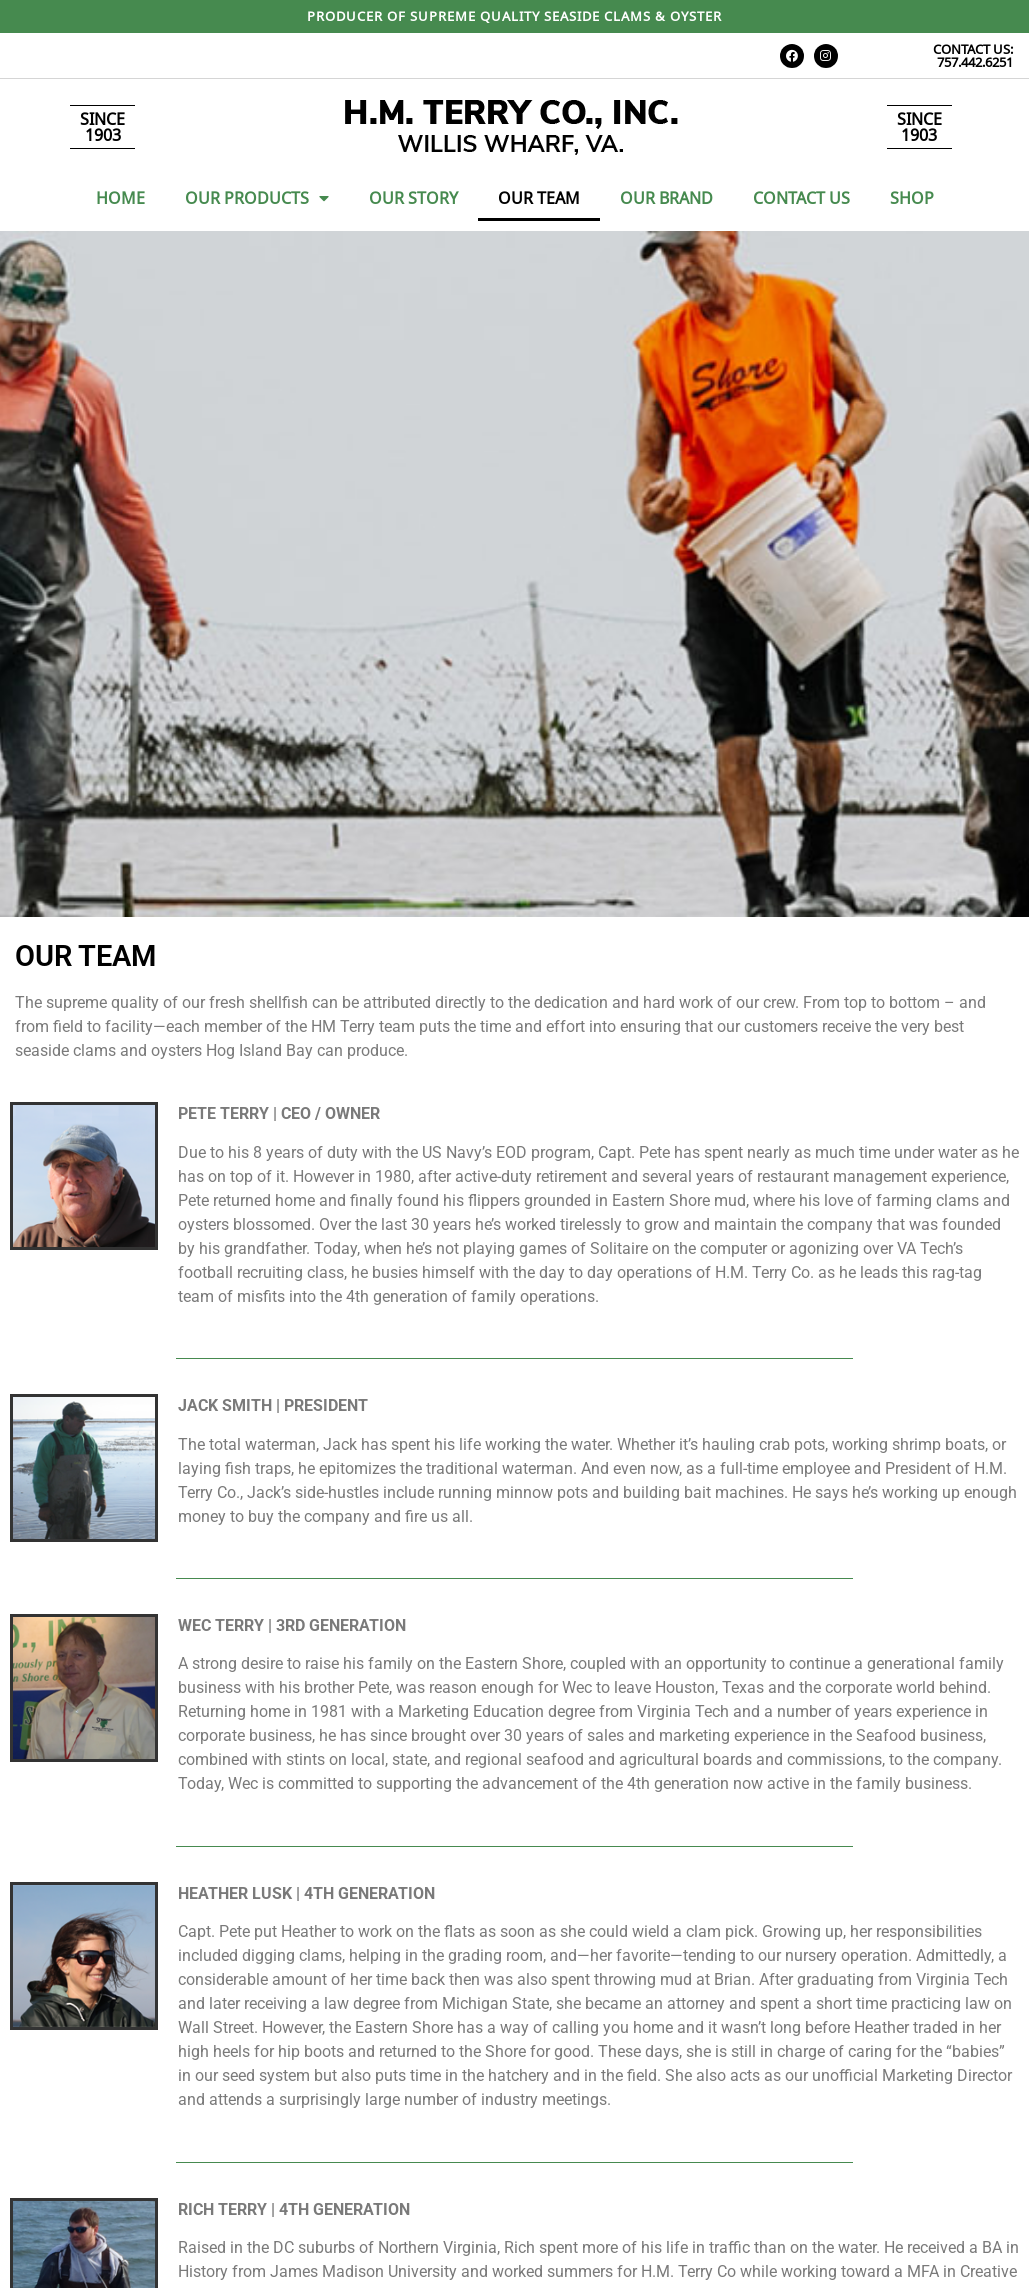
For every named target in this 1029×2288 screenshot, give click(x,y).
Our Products (257, 198)
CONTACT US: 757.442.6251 (973, 55)
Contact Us (801, 198)
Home (120, 198)
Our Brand (666, 198)
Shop (912, 198)
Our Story (413, 198)
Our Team (539, 198)
